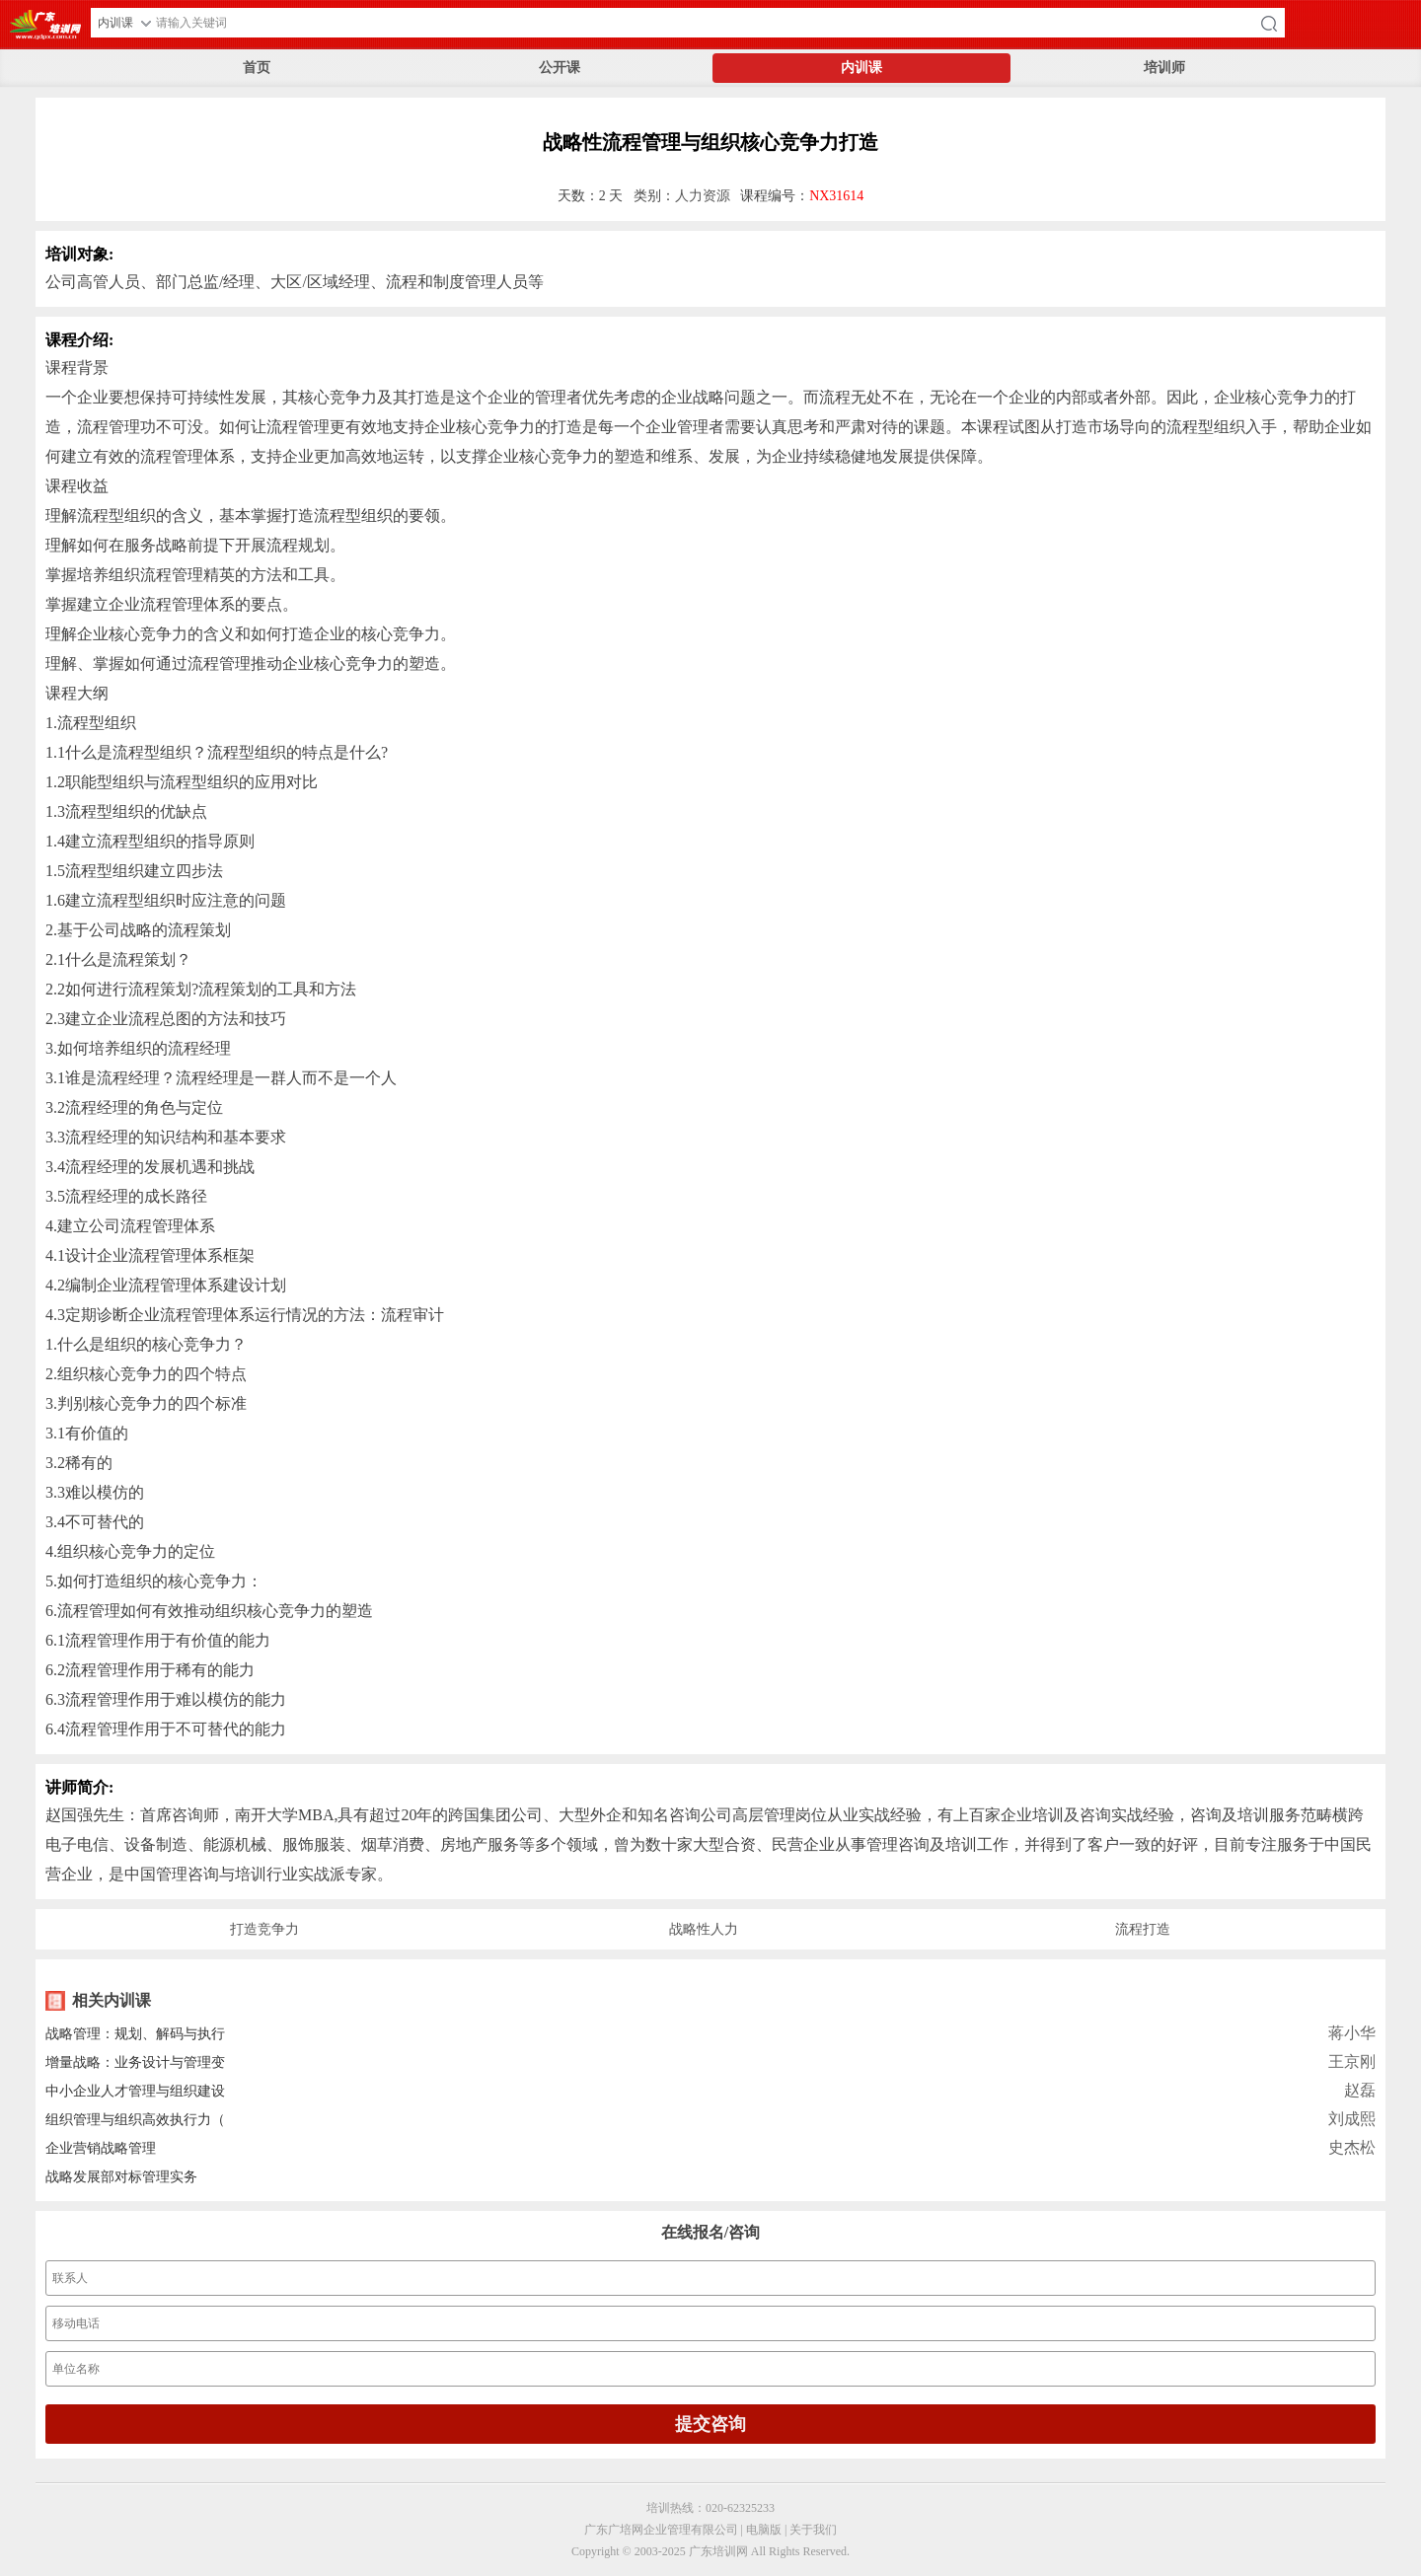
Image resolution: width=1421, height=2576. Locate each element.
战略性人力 (703, 1929)
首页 (256, 67)
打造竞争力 (264, 1929)
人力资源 (702, 195)
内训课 (861, 67)
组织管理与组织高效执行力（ (135, 2119)
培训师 (1164, 67)
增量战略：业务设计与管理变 (135, 2062)
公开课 (559, 67)
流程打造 (1142, 1929)
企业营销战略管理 (100, 2148)
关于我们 (813, 2530)
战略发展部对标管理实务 (121, 2177)
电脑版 (764, 2530)
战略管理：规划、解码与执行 (135, 2033)
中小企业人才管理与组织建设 (135, 2091)
